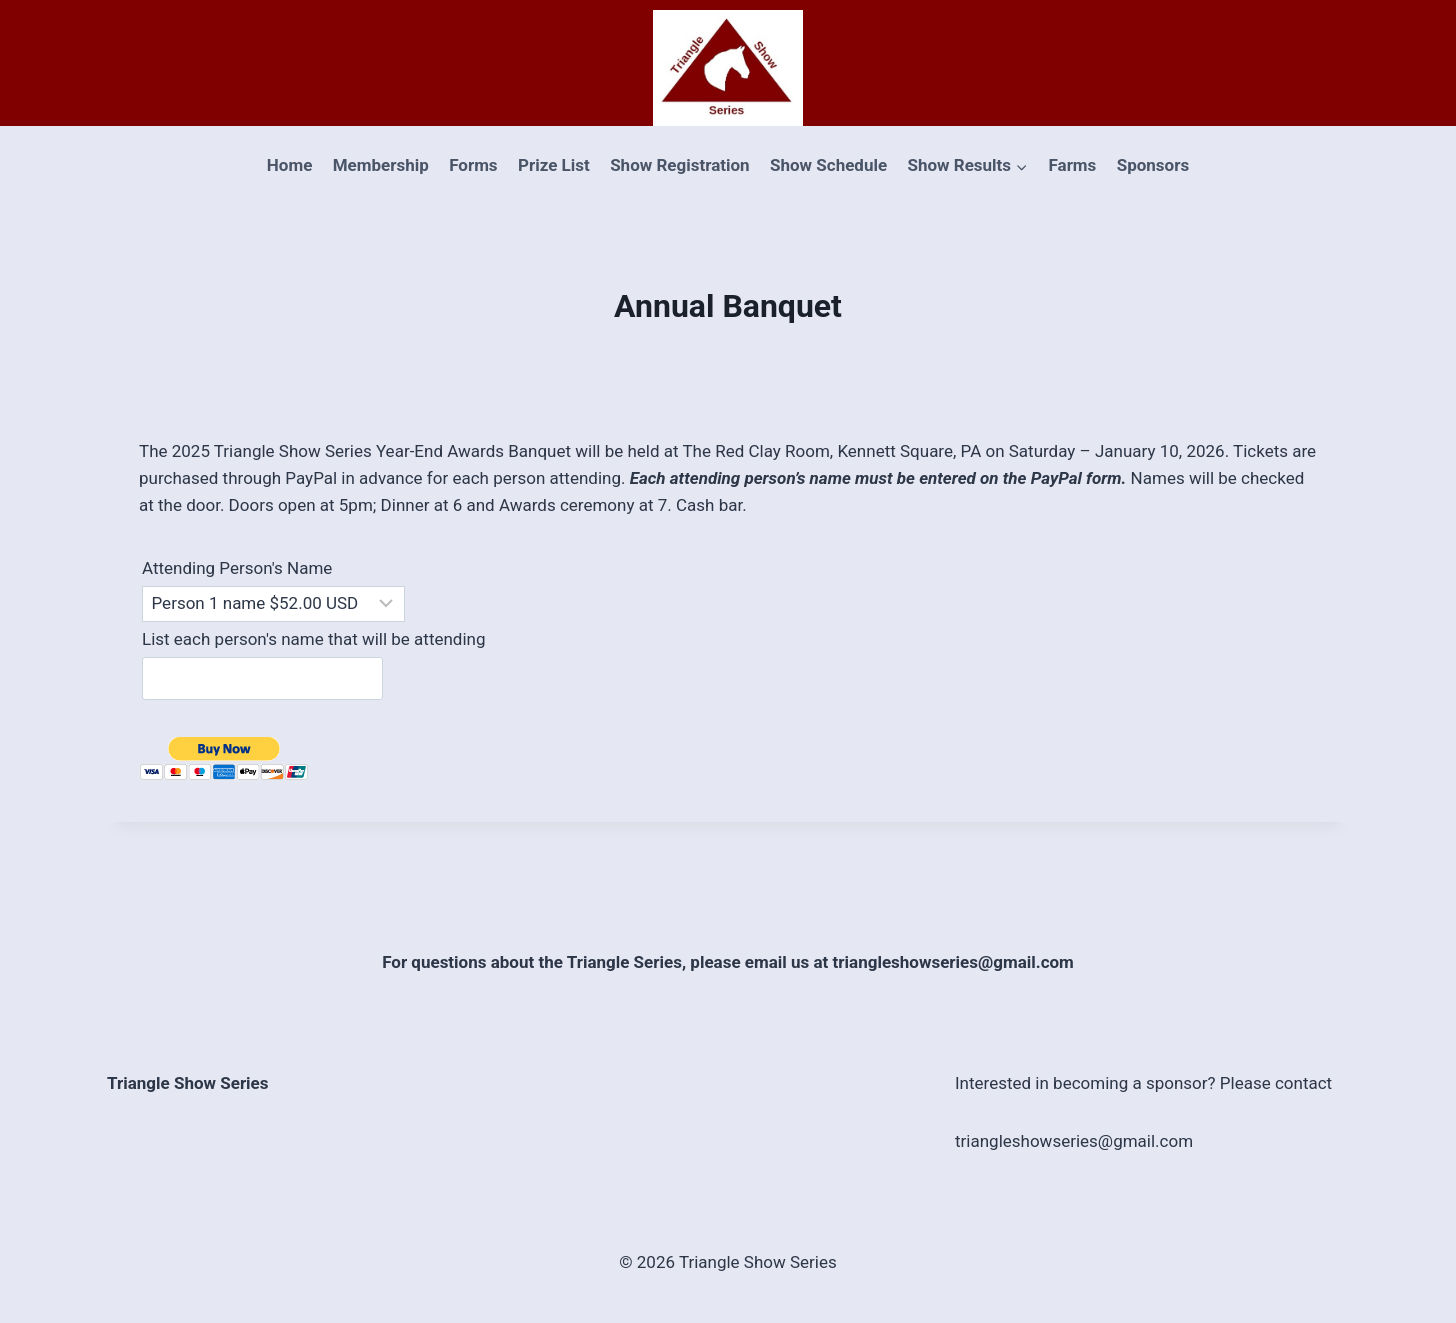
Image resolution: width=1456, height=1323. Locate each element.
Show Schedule (828, 165)
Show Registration (680, 165)
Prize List (554, 165)
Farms (1072, 165)
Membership (381, 165)
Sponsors (1153, 165)
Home (290, 165)
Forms (473, 165)
